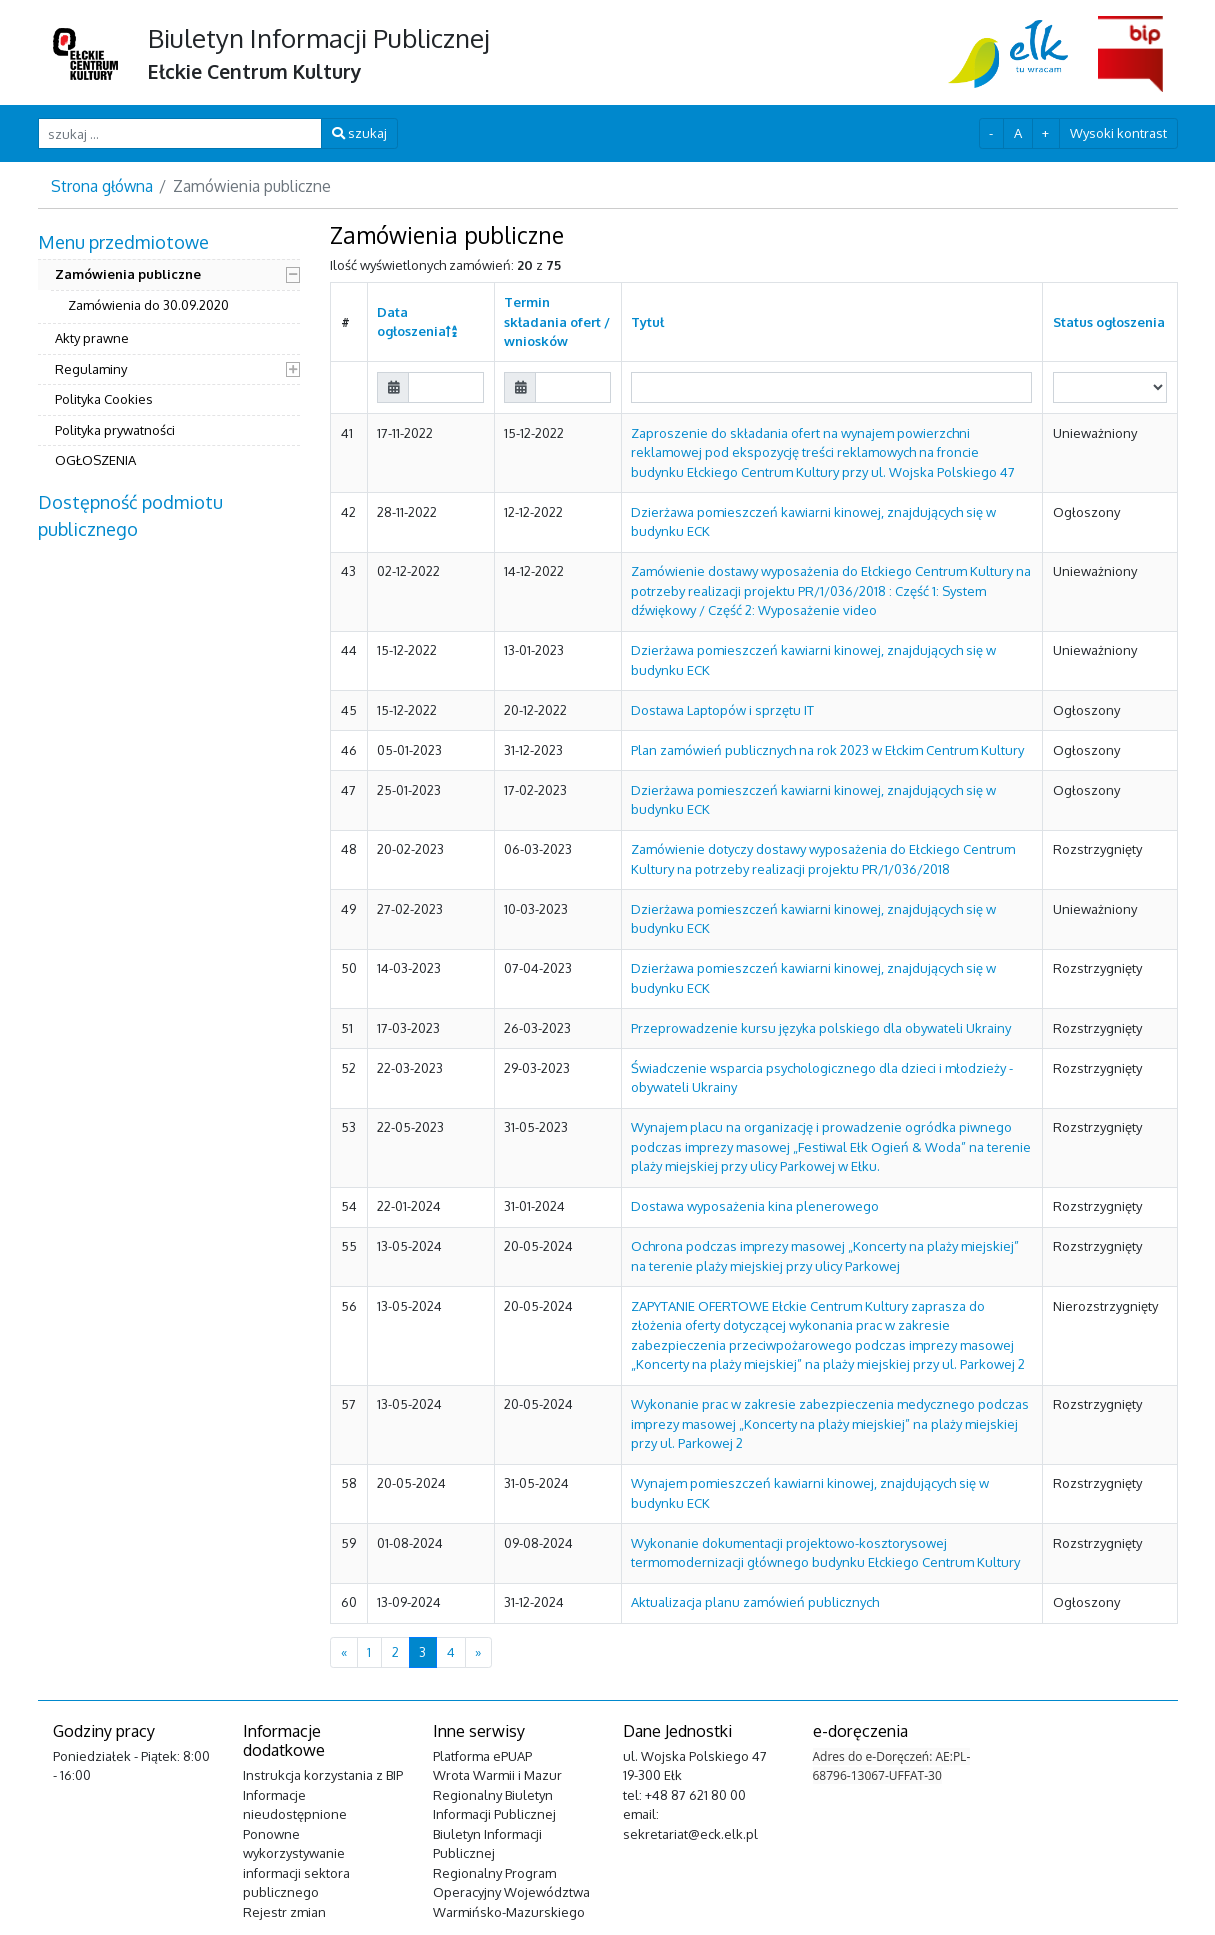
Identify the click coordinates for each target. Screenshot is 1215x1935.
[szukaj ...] (180, 133)
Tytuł (647, 322)
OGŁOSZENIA (95, 460)
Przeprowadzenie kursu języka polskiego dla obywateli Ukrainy (821, 1028)
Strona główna (102, 186)
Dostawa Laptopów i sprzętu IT (722, 710)
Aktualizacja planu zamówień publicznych (755, 1602)
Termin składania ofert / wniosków (557, 321)
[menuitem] (169, 354)
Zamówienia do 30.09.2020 (148, 305)
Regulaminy (91, 369)
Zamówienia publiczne (128, 274)
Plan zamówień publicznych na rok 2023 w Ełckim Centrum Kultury (827, 750)
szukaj (359, 133)
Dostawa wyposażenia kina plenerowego (755, 1206)
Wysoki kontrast (1118, 133)
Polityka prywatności (115, 430)
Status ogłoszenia (1109, 322)
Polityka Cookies (104, 399)
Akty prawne (92, 338)
